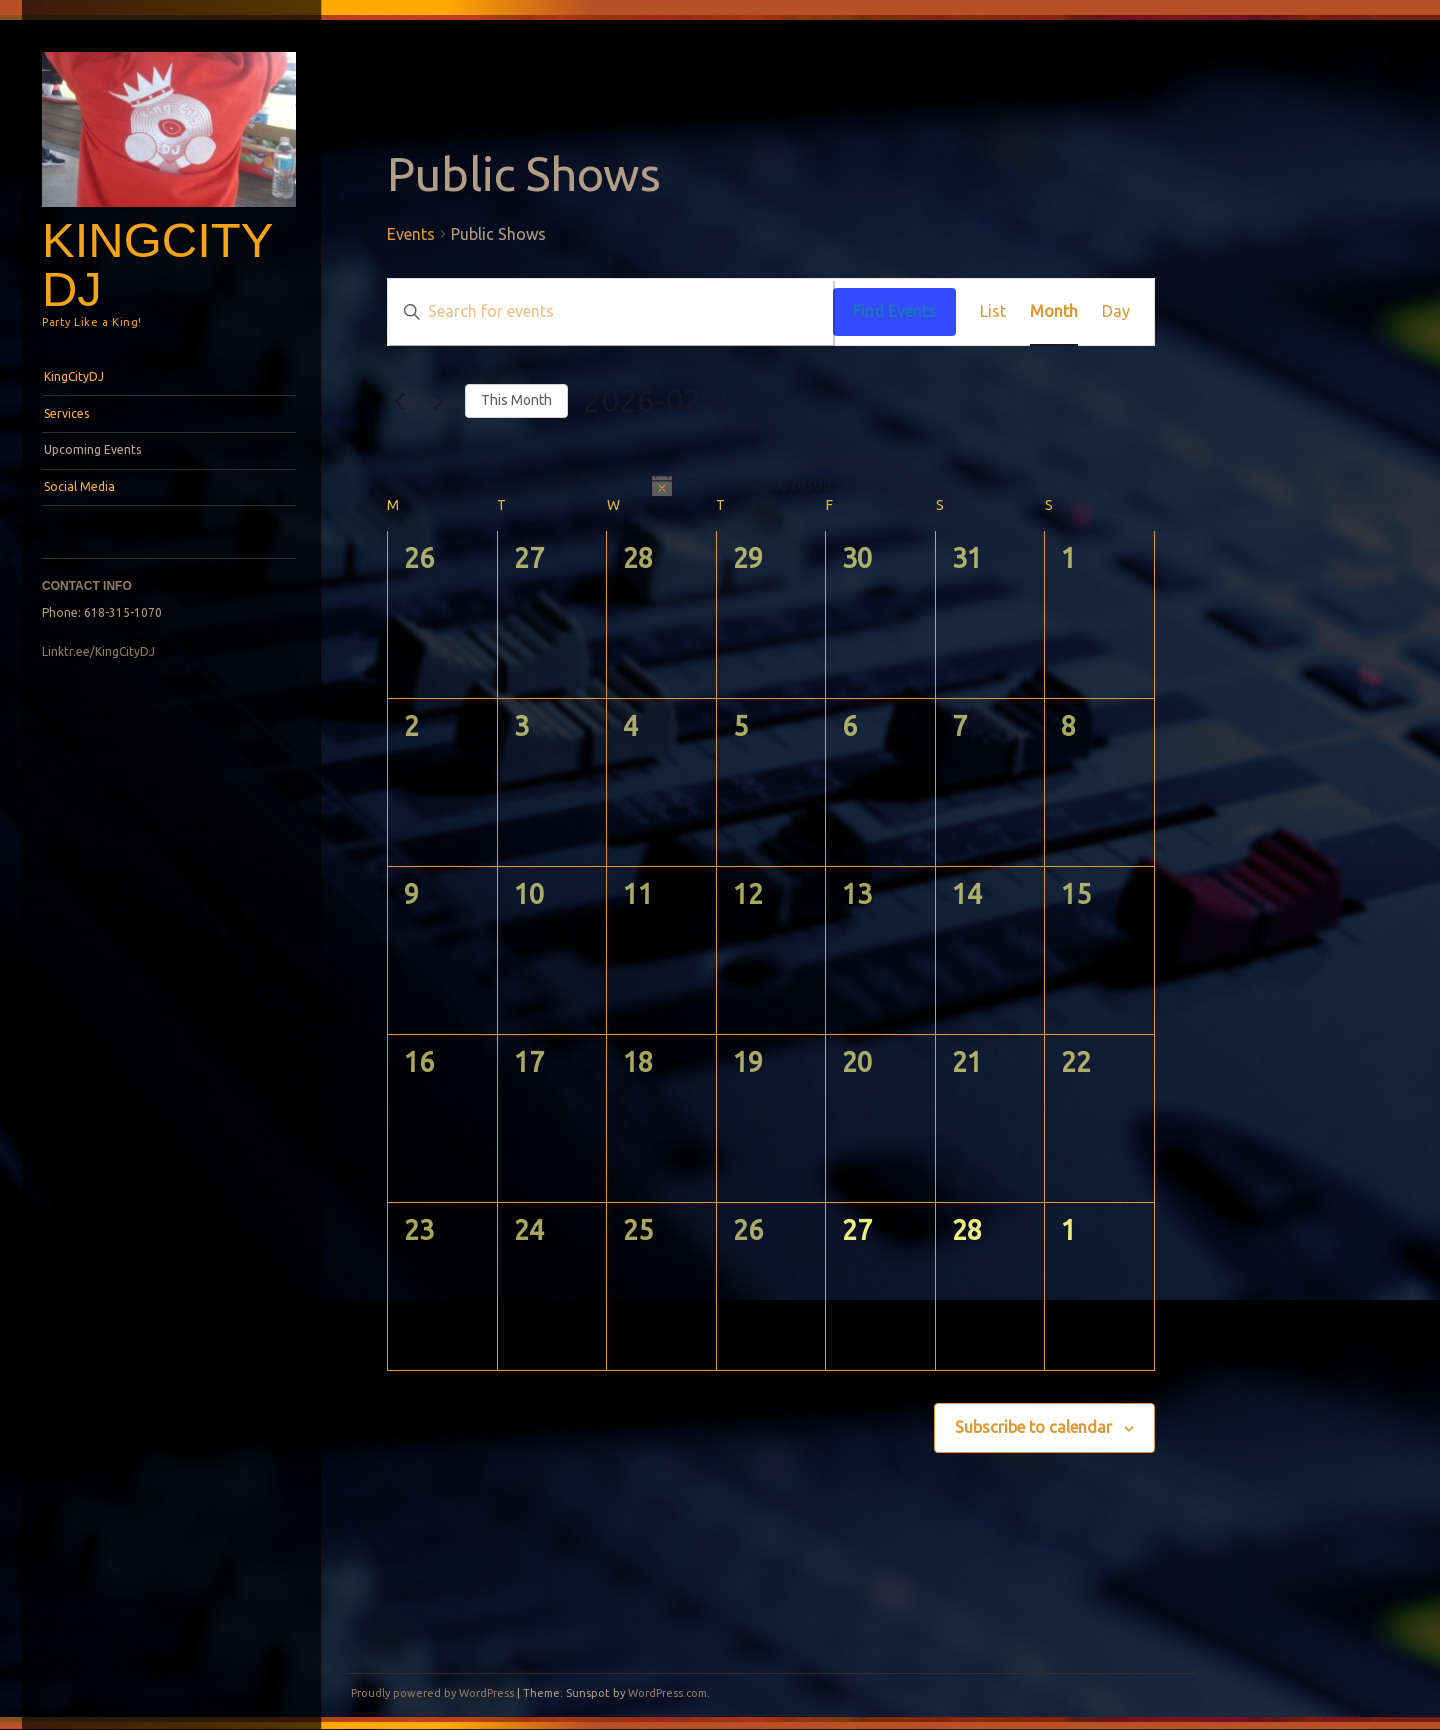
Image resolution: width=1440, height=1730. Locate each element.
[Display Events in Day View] (1116, 312)
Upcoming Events (92, 449)
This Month (516, 400)
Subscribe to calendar (1033, 1427)
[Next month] (438, 401)
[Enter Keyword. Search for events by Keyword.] (610, 312)
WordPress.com (667, 1693)
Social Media (79, 486)
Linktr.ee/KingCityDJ (98, 651)
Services (66, 413)
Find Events (894, 311)
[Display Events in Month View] (1054, 312)
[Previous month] (399, 401)
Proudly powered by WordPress (432, 1693)
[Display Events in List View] (993, 312)
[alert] (771, 485)
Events (411, 234)
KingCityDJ (157, 264)
